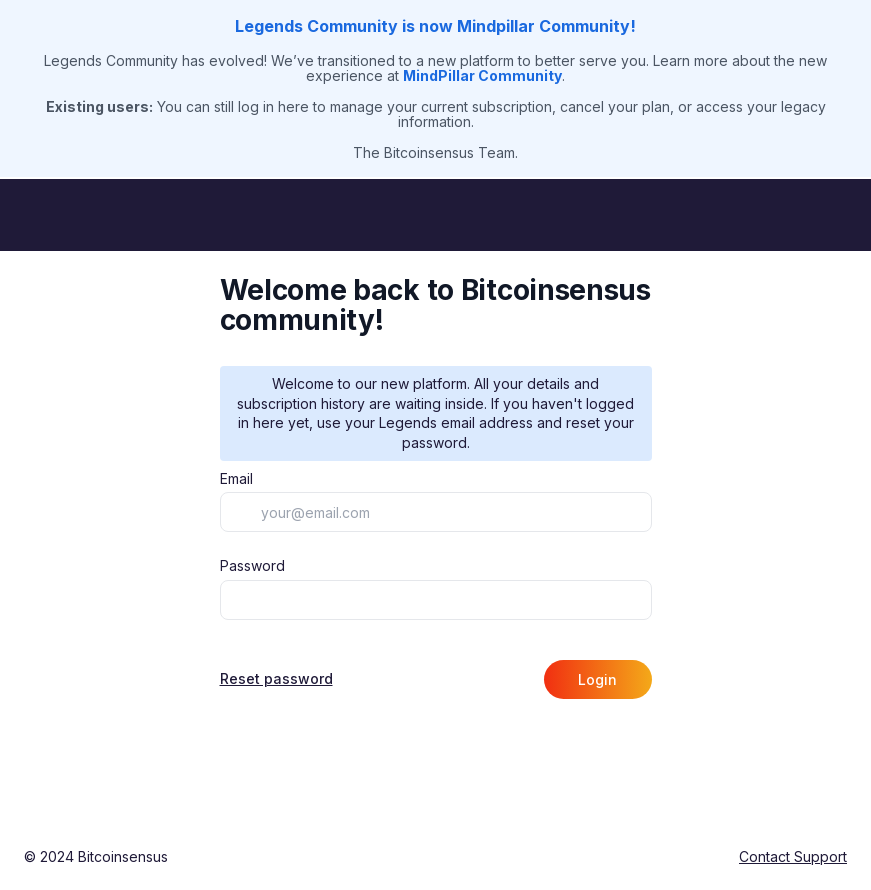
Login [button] (597, 679)
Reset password (276, 679)
